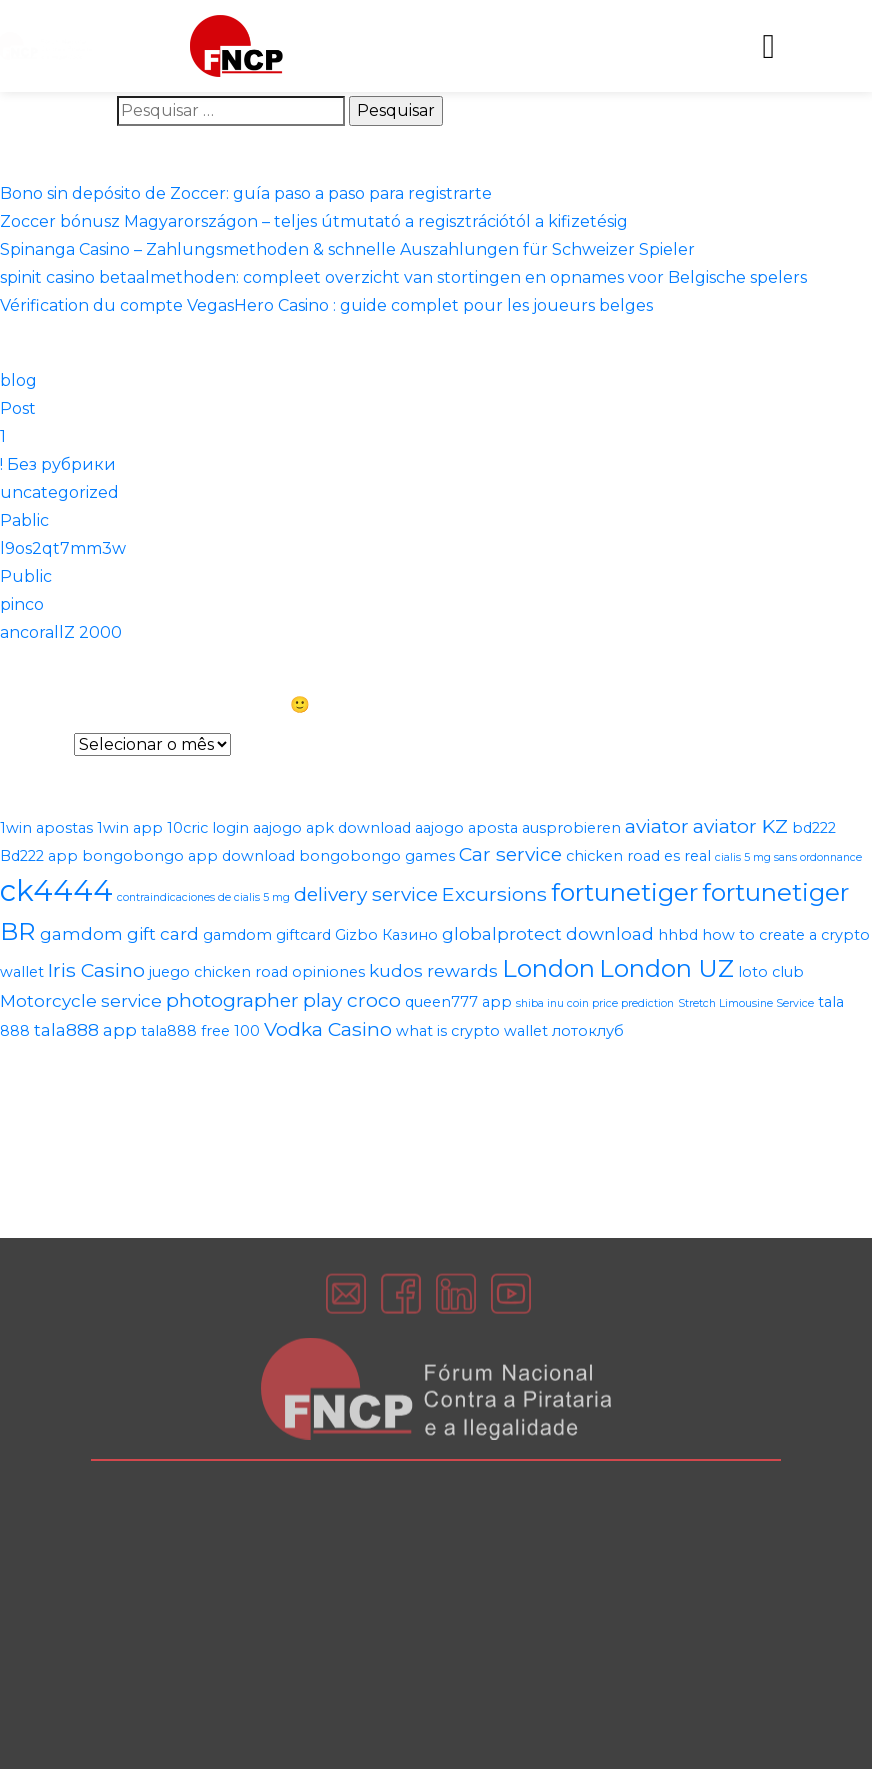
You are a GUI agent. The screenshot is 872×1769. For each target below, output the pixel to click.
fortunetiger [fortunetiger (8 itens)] (624, 892)
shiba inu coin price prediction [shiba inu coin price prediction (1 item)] (595, 1003)
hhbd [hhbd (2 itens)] (678, 935)
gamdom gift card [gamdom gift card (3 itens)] (119, 934)
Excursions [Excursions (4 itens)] (494, 894)
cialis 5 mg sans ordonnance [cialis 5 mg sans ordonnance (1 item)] (788, 857)
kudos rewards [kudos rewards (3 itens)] (433, 971)
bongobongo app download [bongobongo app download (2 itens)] (188, 856)
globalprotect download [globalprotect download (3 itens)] (548, 934)
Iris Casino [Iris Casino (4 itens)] (96, 970)
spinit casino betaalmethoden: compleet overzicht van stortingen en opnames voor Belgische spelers (403, 277)
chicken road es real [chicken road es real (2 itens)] (638, 856)
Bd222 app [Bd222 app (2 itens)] (39, 856)
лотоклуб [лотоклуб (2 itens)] (588, 1031)
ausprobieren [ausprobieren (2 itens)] (571, 828)
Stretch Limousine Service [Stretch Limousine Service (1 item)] (746, 1003)
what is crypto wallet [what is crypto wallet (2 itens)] (472, 1031)
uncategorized (59, 492)
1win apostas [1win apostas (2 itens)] (46, 828)
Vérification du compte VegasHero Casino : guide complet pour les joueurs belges (326, 305)
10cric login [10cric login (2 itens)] (208, 828)
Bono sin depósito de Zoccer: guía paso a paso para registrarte (246, 193)
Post (18, 408)
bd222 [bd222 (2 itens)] (814, 828)
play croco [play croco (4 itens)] (352, 1000)
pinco (22, 604)
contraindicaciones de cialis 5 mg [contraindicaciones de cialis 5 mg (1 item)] (203, 897)
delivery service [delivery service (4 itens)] (366, 894)
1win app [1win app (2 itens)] (130, 828)
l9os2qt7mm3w (63, 548)
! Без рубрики (58, 464)
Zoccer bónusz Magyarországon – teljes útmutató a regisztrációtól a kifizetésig (314, 221)
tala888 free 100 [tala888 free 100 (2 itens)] (200, 1031)
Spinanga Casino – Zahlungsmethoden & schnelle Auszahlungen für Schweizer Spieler (347, 249)
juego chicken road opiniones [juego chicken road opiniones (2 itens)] (257, 972)
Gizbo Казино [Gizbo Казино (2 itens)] (386, 935)
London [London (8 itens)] (548, 968)
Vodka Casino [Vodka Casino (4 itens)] (328, 1029)
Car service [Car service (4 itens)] (510, 854)
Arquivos (35, 744)
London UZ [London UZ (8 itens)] (666, 968)
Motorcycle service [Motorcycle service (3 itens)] (81, 1001)
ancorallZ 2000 (61, 632)
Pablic (24, 520)
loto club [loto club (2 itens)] (771, 972)
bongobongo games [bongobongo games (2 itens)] (377, 856)
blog (18, 380)
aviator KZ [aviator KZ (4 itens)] (740, 826)
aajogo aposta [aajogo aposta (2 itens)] (466, 828)
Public (26, 576)
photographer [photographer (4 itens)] (232, 1000)
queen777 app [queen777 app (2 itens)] (458, 1002)
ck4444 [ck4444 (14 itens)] (56, 890)
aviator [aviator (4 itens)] (657, 826)
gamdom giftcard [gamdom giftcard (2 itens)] (267, 935)
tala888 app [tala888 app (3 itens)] (85, 1030)
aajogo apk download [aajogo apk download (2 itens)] (332, 828)
